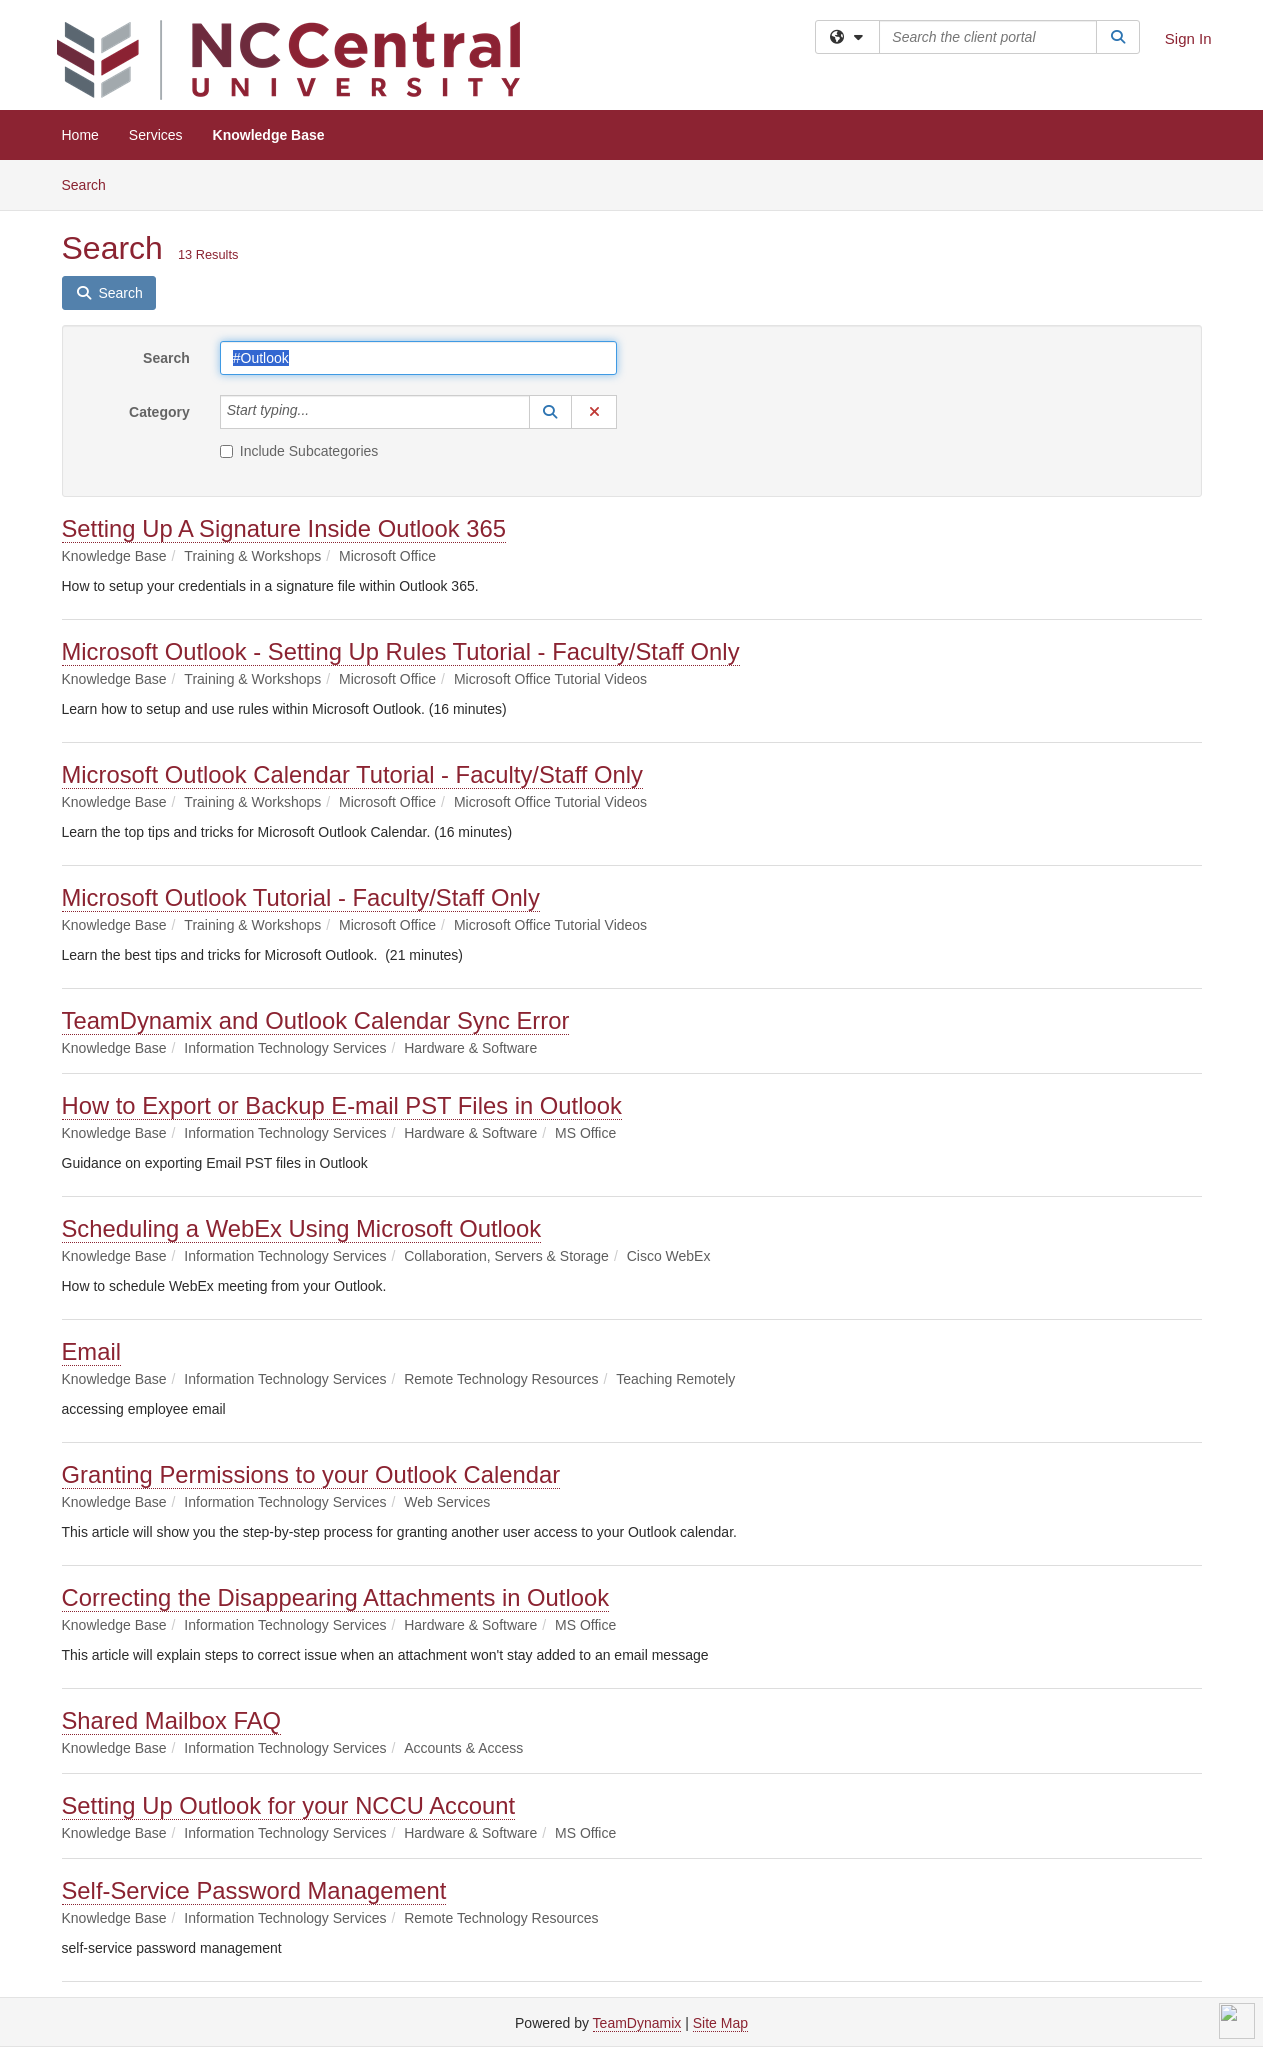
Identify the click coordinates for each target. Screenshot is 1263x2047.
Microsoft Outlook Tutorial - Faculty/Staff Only (301, 897)
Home (80, 135)
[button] (551, 412)
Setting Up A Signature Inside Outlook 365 (284, 528)
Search (91, 183)
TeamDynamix (637, 2023)
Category (159, 412)
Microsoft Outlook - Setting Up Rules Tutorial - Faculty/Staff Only (401, 651)
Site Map (720, 2023)
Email (92, 1351)
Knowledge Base (269, 135)
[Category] (320, 412)
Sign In (1188, 38)
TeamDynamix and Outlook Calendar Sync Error (316, 1020)
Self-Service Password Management (254, 1890)
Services (156, 135)
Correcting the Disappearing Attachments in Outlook (336, 1597)
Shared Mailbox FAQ (172, 1720)
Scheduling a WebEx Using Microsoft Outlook (302, 1228)
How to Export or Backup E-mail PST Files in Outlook (342, 1105)
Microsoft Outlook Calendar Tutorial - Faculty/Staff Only (353, 774)
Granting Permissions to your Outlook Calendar (311, 1474)
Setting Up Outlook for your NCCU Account (289, 1805)
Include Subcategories (299, 451)
